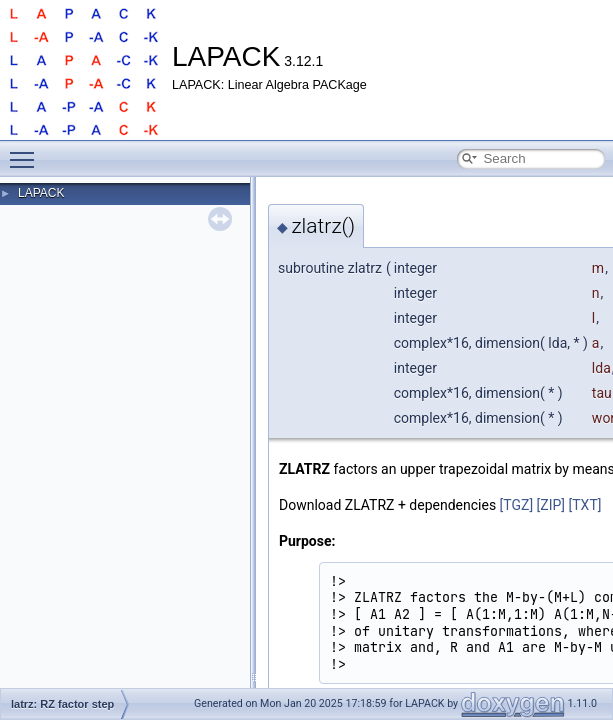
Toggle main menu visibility (27, 151)
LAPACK (41, 193)
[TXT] (585, 505)
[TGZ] (517, 505)
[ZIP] (551, 505)
